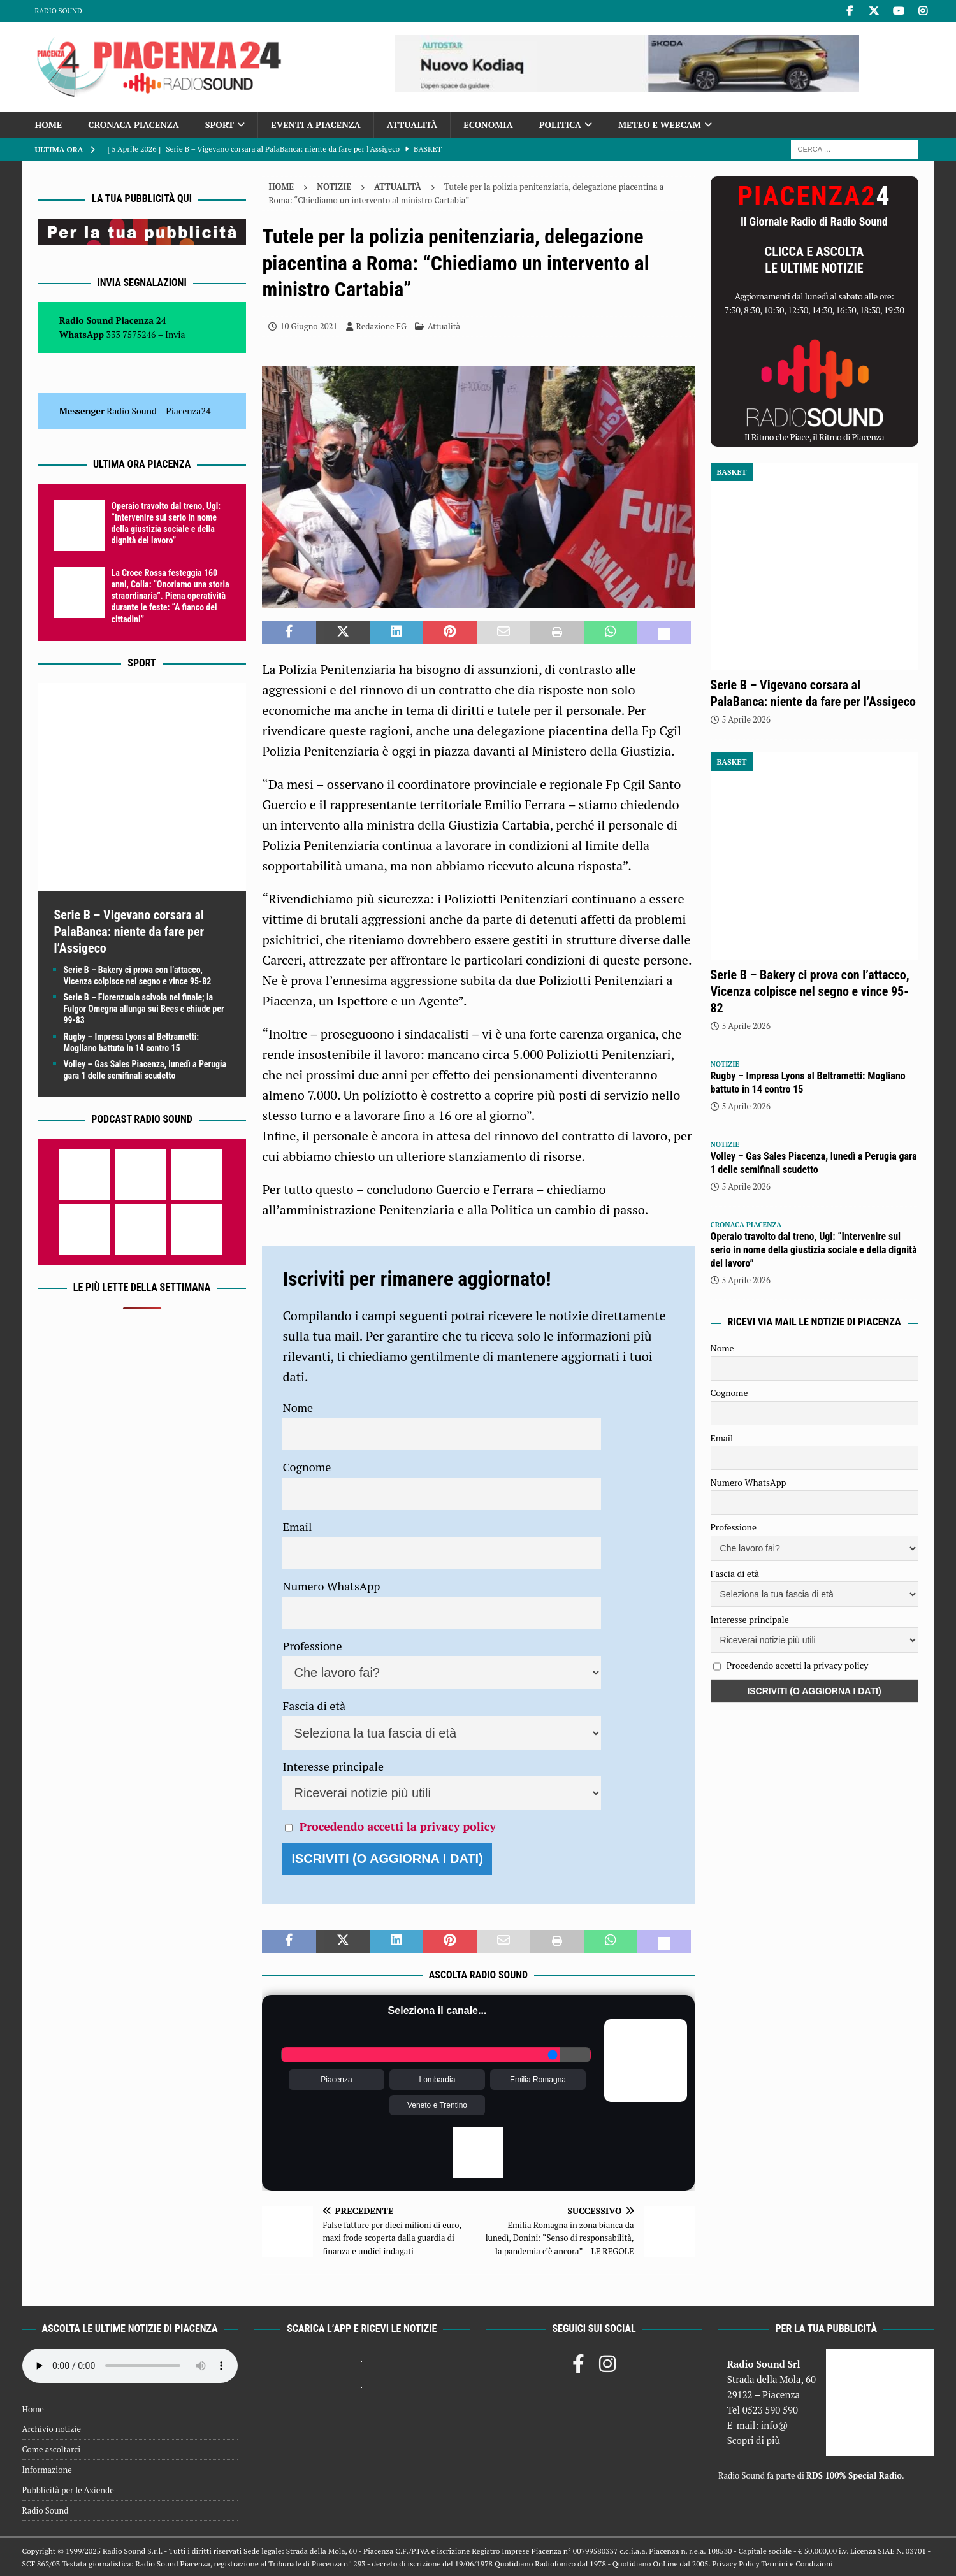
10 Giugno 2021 (308, 326)
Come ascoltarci (51, 2449)
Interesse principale (333, 1766)
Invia (175, 334)
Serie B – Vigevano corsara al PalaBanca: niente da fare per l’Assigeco (129, 931)
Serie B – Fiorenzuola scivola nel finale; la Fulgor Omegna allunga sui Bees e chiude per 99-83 (144, 1008)
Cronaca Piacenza (133, 125)
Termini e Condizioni (796, 2563)
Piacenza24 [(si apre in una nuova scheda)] (188, 411)
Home (48, 125)
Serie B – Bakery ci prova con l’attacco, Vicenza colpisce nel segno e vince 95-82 (810, 991)
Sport (219, 125)
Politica (560, 125)
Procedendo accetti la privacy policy (398, 1826)
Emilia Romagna (538, 2079)
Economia (487, 125)
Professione (312, 1645)
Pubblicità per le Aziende (68, 2490)
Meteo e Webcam (659, 125)
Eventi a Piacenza (316, 125)
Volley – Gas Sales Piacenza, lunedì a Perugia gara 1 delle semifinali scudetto (814, 1163)
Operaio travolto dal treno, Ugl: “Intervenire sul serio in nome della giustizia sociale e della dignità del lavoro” (814, 1249)
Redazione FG (381, 326)
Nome (297, 1407)
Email (297, 1526)
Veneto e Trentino (437, 2105)
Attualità (412, 125)
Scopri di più (754, 2440)
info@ (774, 2425)
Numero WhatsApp (331, 1586)
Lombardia (437, 2079)
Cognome (306, 1466)
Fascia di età (313, 1705)
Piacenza (336, 2079)
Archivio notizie (52, 2429)
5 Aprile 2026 (746, 719)
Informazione (47, 2469)
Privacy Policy (735, 2563)
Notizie (334, 186)
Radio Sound (58, 10)
